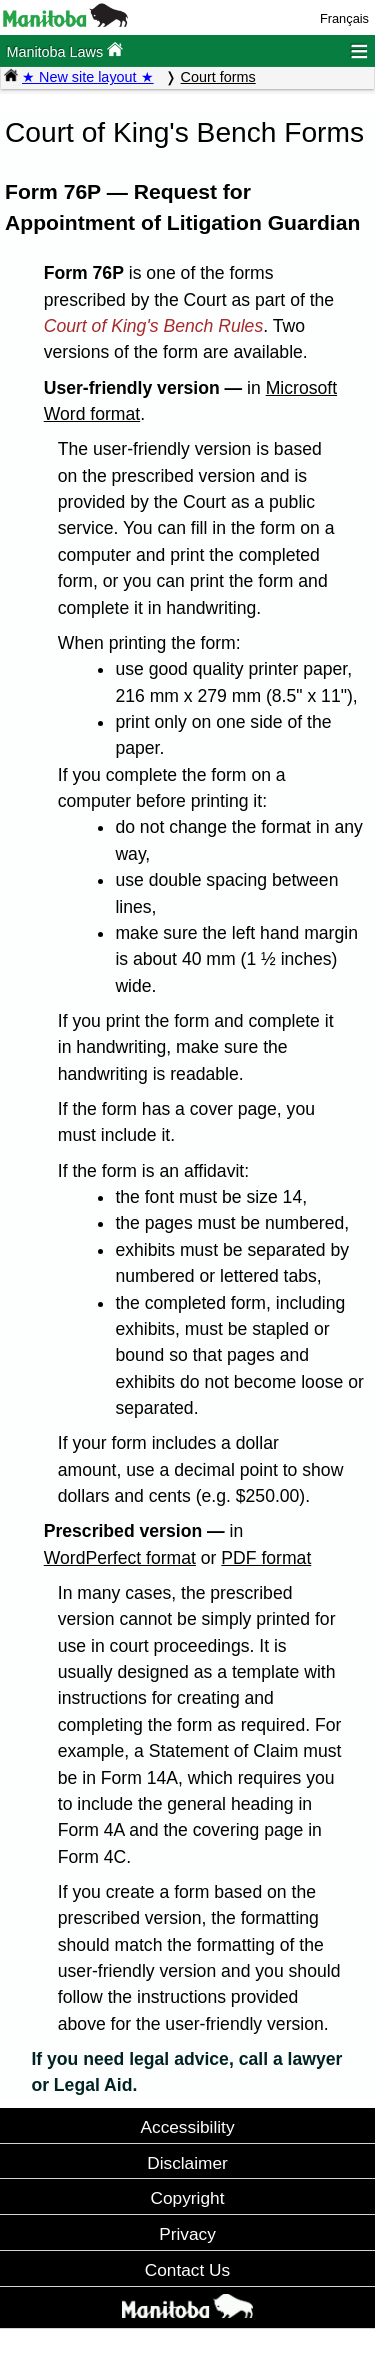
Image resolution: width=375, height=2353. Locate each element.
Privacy (187, 2234)
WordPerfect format (120, 1558)
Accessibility (187, 2127)
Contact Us (187, 2270)
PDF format (266, 1558)
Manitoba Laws (64, 50)
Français (344, 18)
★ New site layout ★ (88, 77)
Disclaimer (187, 2163)
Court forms (218, 77)
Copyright (188, 2198)
